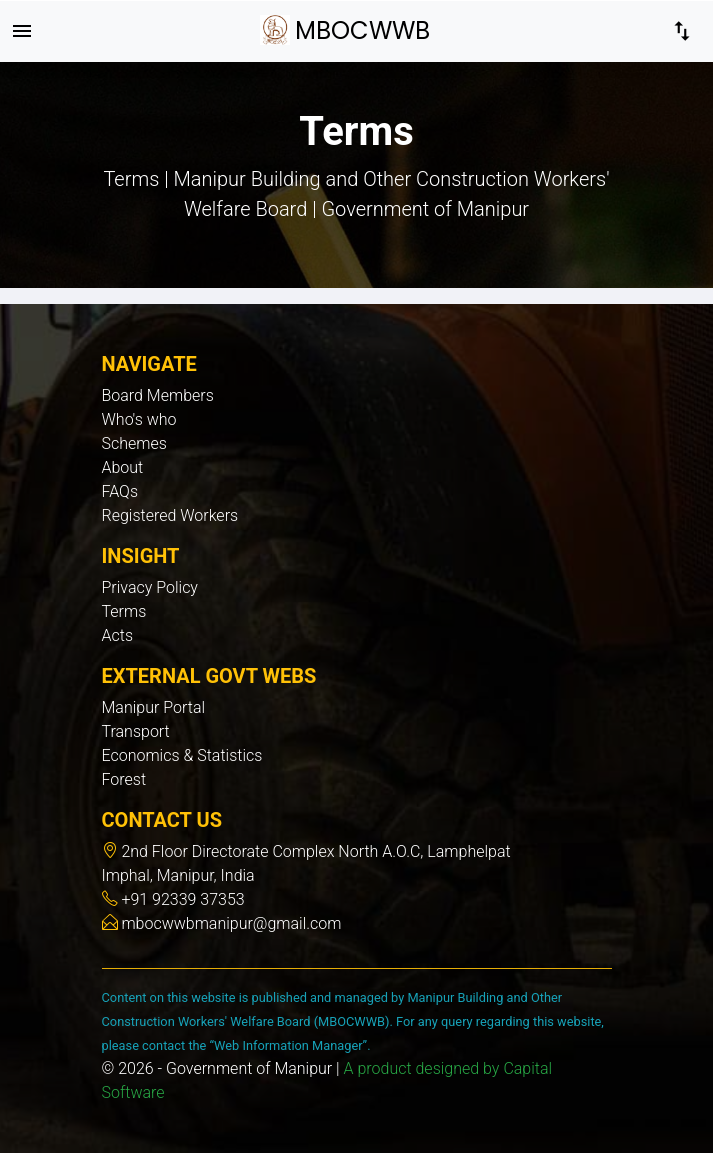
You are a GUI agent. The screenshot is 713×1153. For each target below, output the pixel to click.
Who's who (139, 419)
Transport (136, 731)
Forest (124, 779)
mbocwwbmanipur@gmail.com (230, 923)
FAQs (120, 491)
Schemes (134, 443)
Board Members (158, 395)
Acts (118, 635)
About (123, 467)
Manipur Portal (154, 707)
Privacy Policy (150, 587)
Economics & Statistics (182, 755)
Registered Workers (170, 515)
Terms (124, 611)
